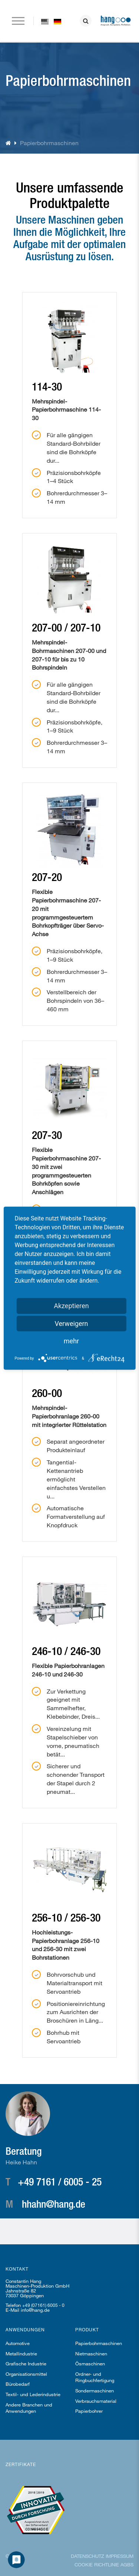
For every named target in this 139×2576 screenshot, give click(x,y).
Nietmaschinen (91, 2353)
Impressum (119, 2556)
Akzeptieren (71, 1305)
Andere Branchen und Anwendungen (29, 2408)
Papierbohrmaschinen (98, 2343)
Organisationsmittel (26, 2374)
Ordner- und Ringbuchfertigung (94, 2377)
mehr (71, 1340)
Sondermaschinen (94, 2391)
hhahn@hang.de (53, 2203)
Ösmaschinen (90, 2363)
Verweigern (71, 1323)
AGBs (126, 2564)
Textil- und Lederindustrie (33, 2394)
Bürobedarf (18, 2384)
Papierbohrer (89, 2411)
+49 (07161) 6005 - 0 (43, 2305)
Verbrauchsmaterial (95, 2401)
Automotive (18, 2343)
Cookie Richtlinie (97, 2564)
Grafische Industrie (26, 2363)
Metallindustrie (21, 2353)
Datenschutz (87, 2556)
